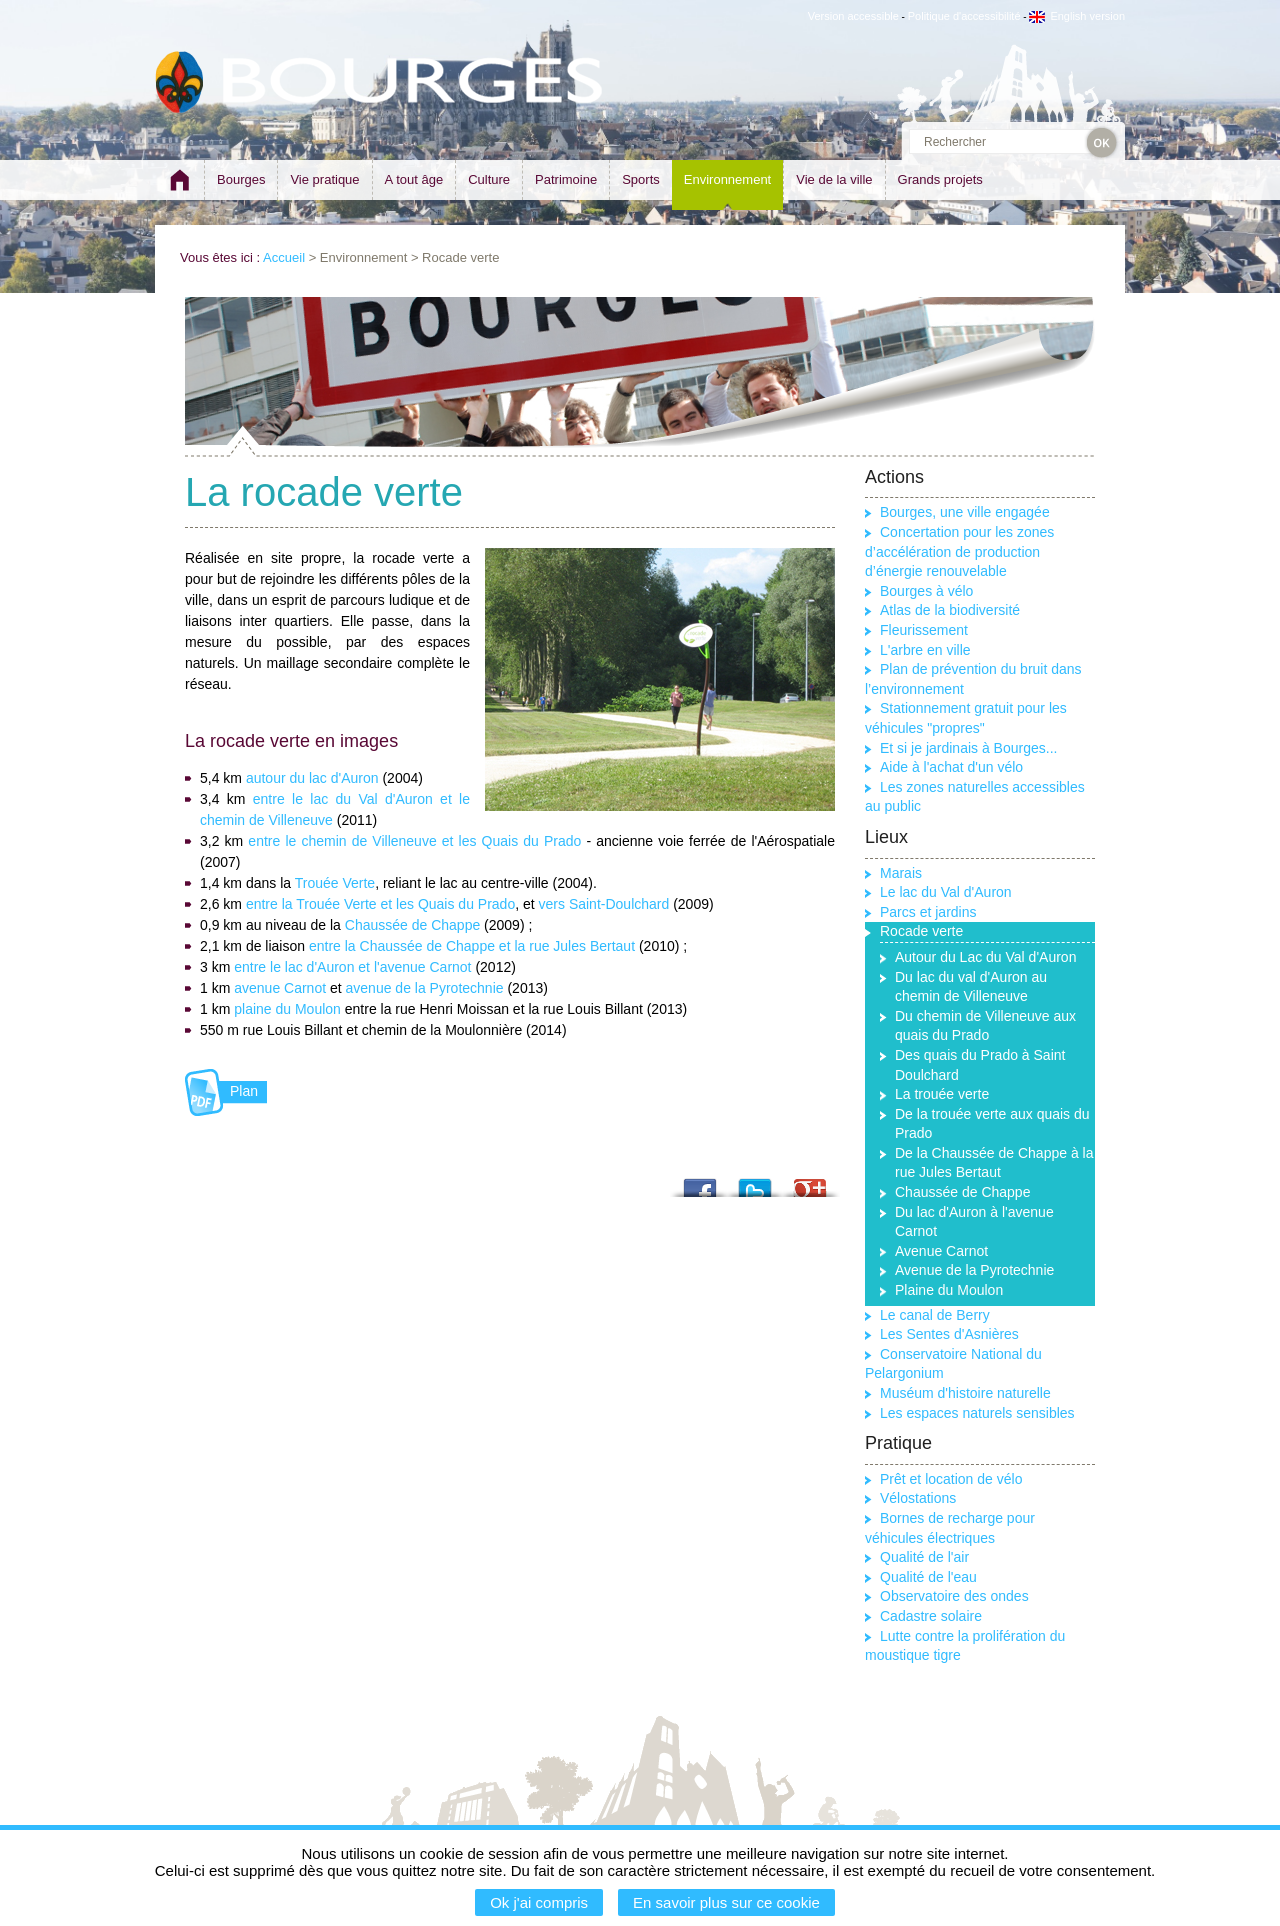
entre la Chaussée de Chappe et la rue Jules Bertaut (472, 946)
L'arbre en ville (925, 650)
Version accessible (853, 16)
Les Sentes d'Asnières (949, 1334)
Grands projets (940, 179)
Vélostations (918, 1498)
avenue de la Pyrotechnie (427, 988)
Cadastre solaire (931, 1616)
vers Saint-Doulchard (604, 904)
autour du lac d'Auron (312, 778)
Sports (641, 179)
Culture (489, 179)
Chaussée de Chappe (412, 925)
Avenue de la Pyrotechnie (974, 1270)
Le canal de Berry (935, 1315)
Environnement (727, 179)
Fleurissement (924, 630)
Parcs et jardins (928, 912)
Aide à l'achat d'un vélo (951, 767)
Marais (901, 873)
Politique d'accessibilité (964, 16)
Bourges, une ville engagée (965, 512)
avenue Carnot (280, 988)
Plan (244, 1091)
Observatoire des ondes (954, 1596)
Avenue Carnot (941, 1251)
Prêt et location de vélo (951, 1479)
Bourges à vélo (926, 591)
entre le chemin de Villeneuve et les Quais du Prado (414, 841)
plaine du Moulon (287, 1009)
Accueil (284, 257)
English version (1077, 16)
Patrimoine (566, 179)
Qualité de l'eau (928, 1577)
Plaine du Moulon (949, 1290)
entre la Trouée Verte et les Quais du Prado (380, 904)
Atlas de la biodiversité (950, 610)
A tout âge (414, 179)
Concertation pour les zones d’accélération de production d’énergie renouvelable (959, 551)
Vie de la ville (834, 179)
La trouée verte (942, 1094)
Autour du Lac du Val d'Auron (985, 957)
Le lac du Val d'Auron (946, 892)
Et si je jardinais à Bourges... (968, 748)
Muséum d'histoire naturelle (965, 1393)
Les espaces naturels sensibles (977, 1413)
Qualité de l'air (924, 1557)
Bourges (241, 179)
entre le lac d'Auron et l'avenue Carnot (352, 967)
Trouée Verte (333, 883)
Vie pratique (324, 179)
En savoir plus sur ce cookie (726, 1902)
